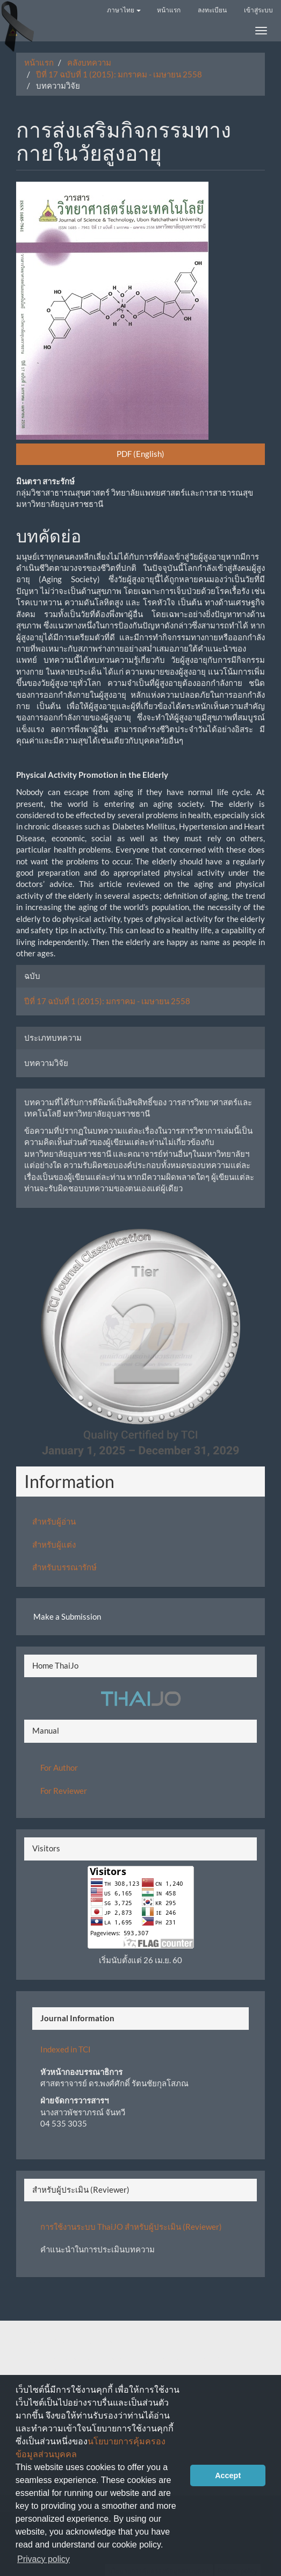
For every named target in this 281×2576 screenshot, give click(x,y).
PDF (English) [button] (140, 454)
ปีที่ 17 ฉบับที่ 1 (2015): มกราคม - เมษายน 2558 (119, 74)
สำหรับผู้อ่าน (54, 1521)
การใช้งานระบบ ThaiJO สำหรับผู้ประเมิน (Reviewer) (131, 2226)
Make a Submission (67, 1616)
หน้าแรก (169, 10)
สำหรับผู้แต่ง (54, 1544)
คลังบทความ (89, 62)
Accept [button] (228, 2475)
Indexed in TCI (65, 2049)
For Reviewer (63, 1790)
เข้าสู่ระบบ (258, 10)
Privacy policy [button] (43, 2559)
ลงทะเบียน (212, 10)
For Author (59, 1767)
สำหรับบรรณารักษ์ (64, 1567)
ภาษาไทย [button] (124, 10)
